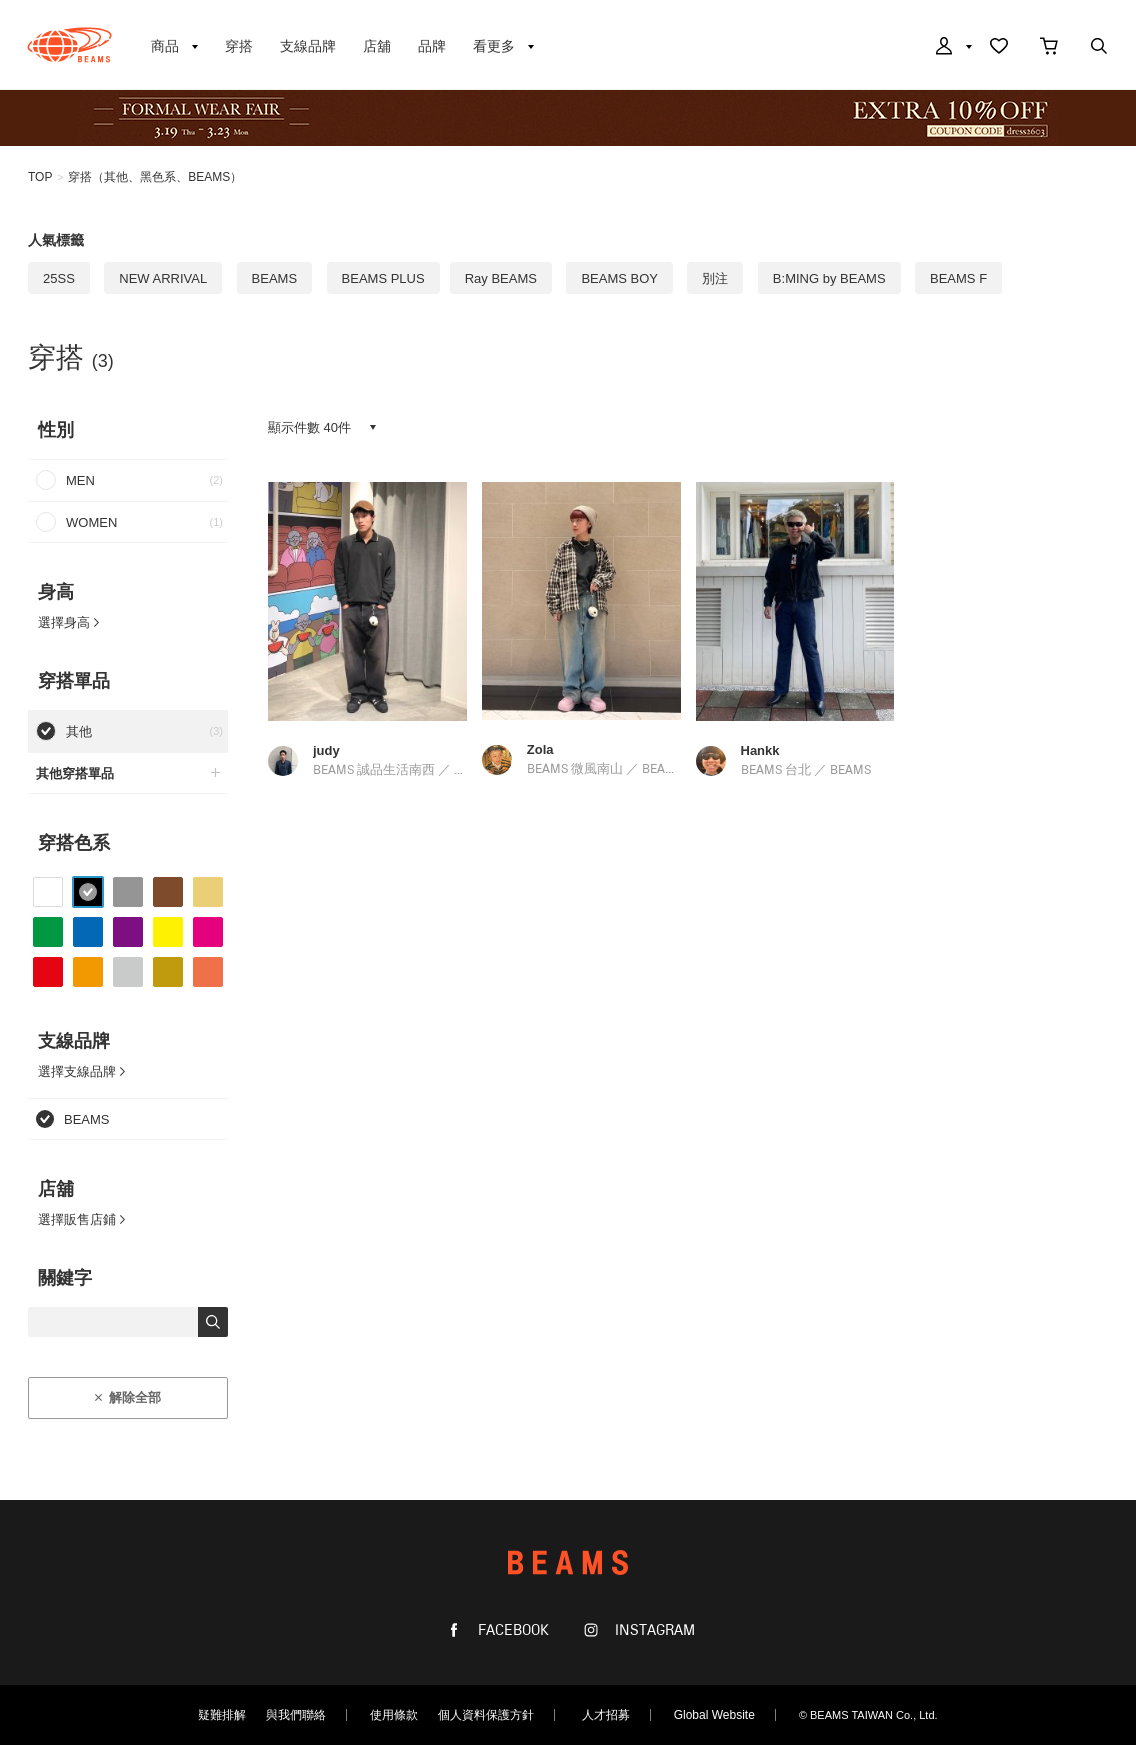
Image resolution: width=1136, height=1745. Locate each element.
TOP (40, 177)
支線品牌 (308, 46)
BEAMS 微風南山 (575, 769)
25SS (59, 278)
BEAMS (69, 45)
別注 (715, 278)
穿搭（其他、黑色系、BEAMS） (155, 177)
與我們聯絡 (296, 1715)
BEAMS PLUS (383, 278)
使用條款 (394, 1715)
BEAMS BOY (619, 278)
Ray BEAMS (501, 278)
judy (326, 750)
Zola (540, 749)
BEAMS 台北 (776, 770)
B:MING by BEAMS (829, 278)
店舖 (377, 46)
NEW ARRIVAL (163, 278)
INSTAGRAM (653, 1630)
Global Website (714, 1715)
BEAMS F (958, 278)
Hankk (760, 750)
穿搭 (239, 46)
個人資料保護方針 (486, 1715)
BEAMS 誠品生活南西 (374, 770)
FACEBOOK (511, 1630)
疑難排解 (222, 1715)
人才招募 (606, 1715)
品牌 (432, 46)
